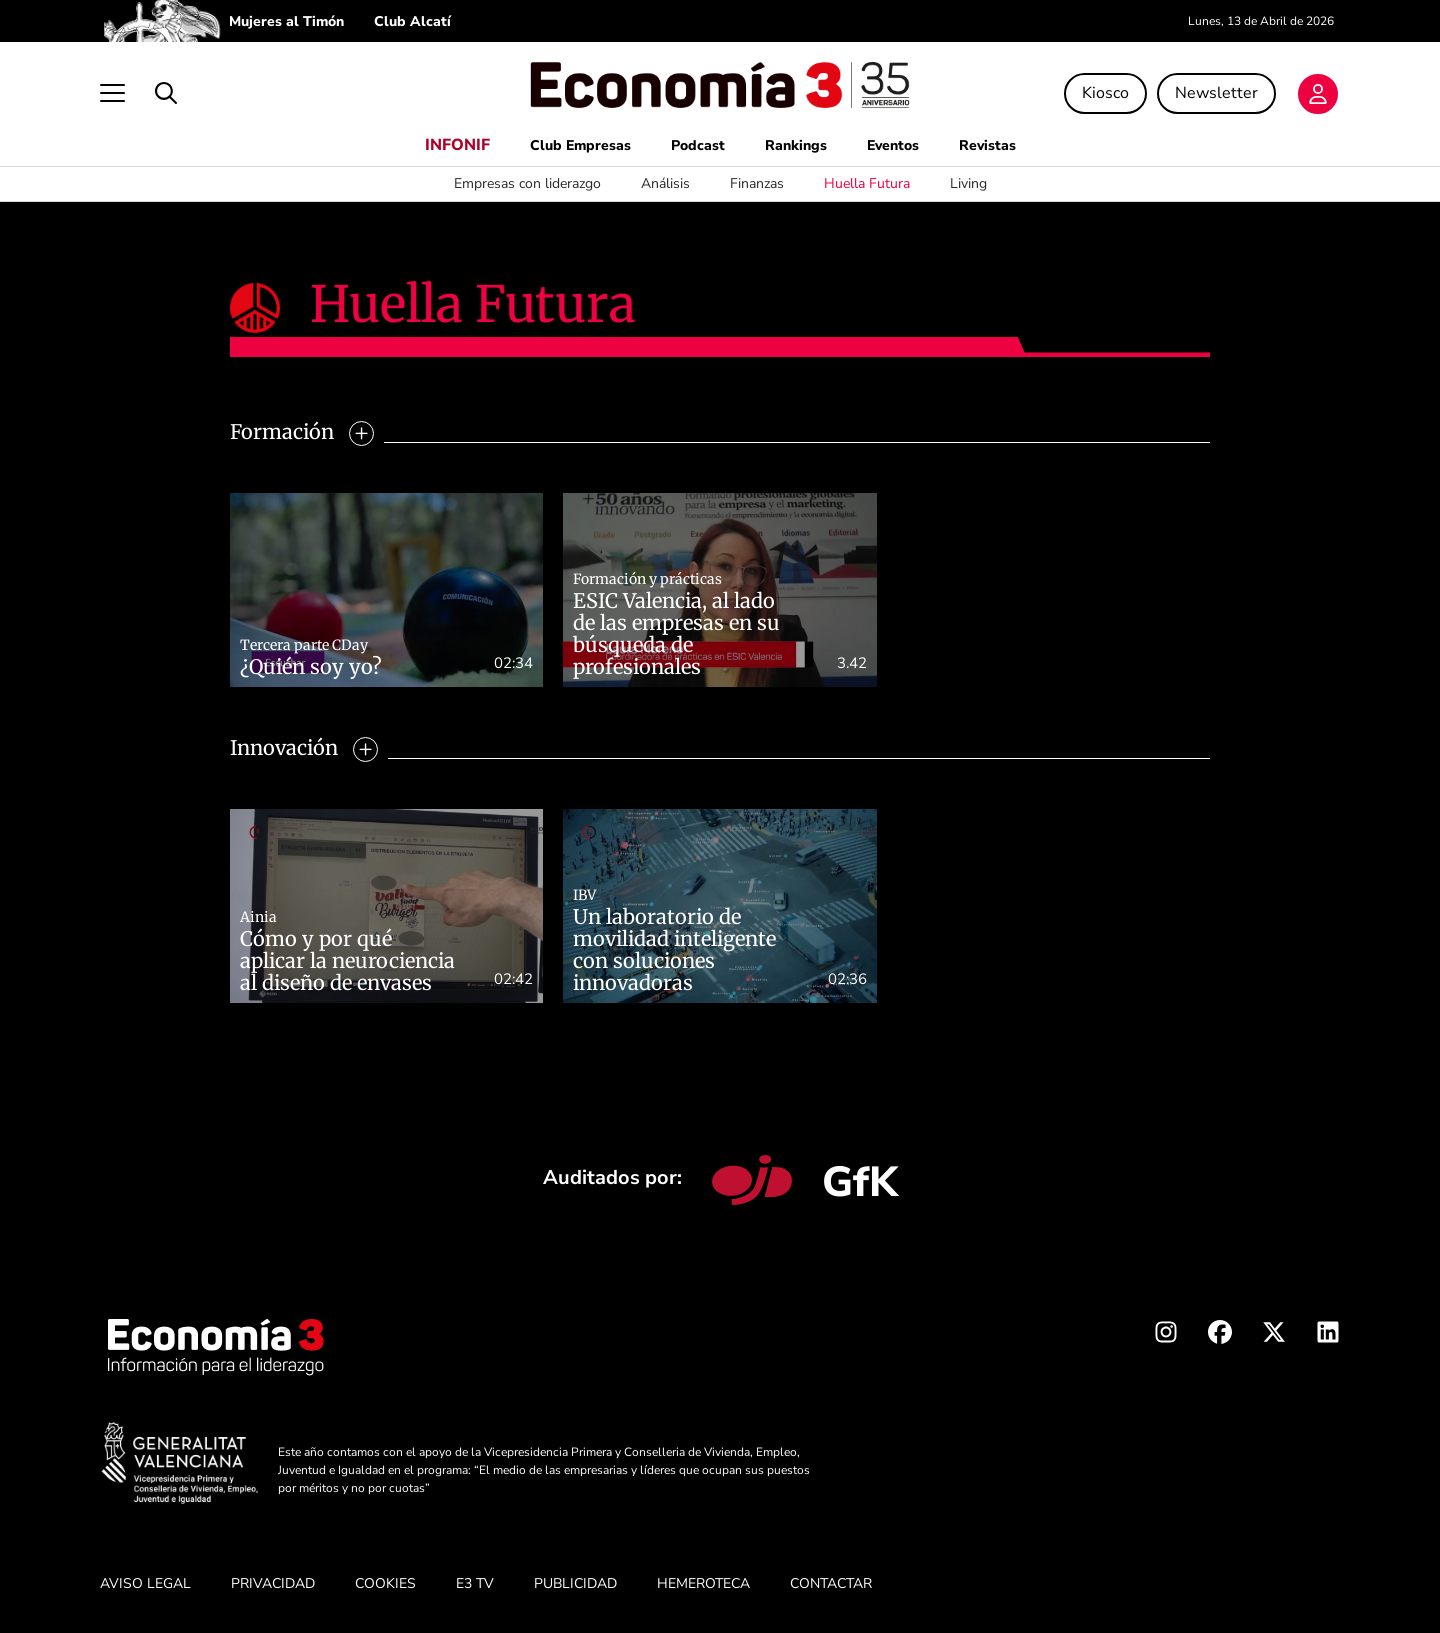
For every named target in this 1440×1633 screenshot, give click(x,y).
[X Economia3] (1274, 1336)
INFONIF (457, 145)
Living (968, 183)
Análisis (665, 183)
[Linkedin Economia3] (1328, 1336)
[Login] (1318, 94)
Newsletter (1216, 93)
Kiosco (1105, 93)
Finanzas (757, 183)
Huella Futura (867, 183)
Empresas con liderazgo (527, 183)
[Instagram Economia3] (1166, 1336)
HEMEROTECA (703, 1583)
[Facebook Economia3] (1220, 1336)
